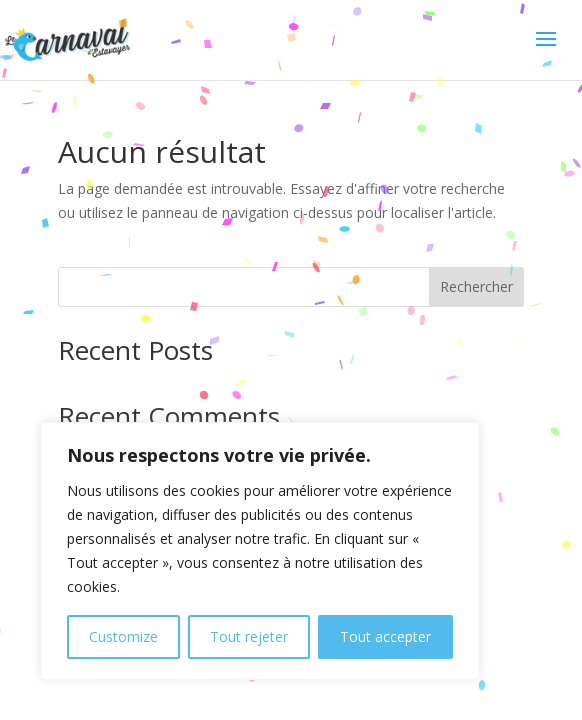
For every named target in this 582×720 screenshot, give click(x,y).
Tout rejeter (249, 636)
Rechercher (476, 286)
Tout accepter (385, 636)
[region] (260, 551)
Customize (123, 636)
